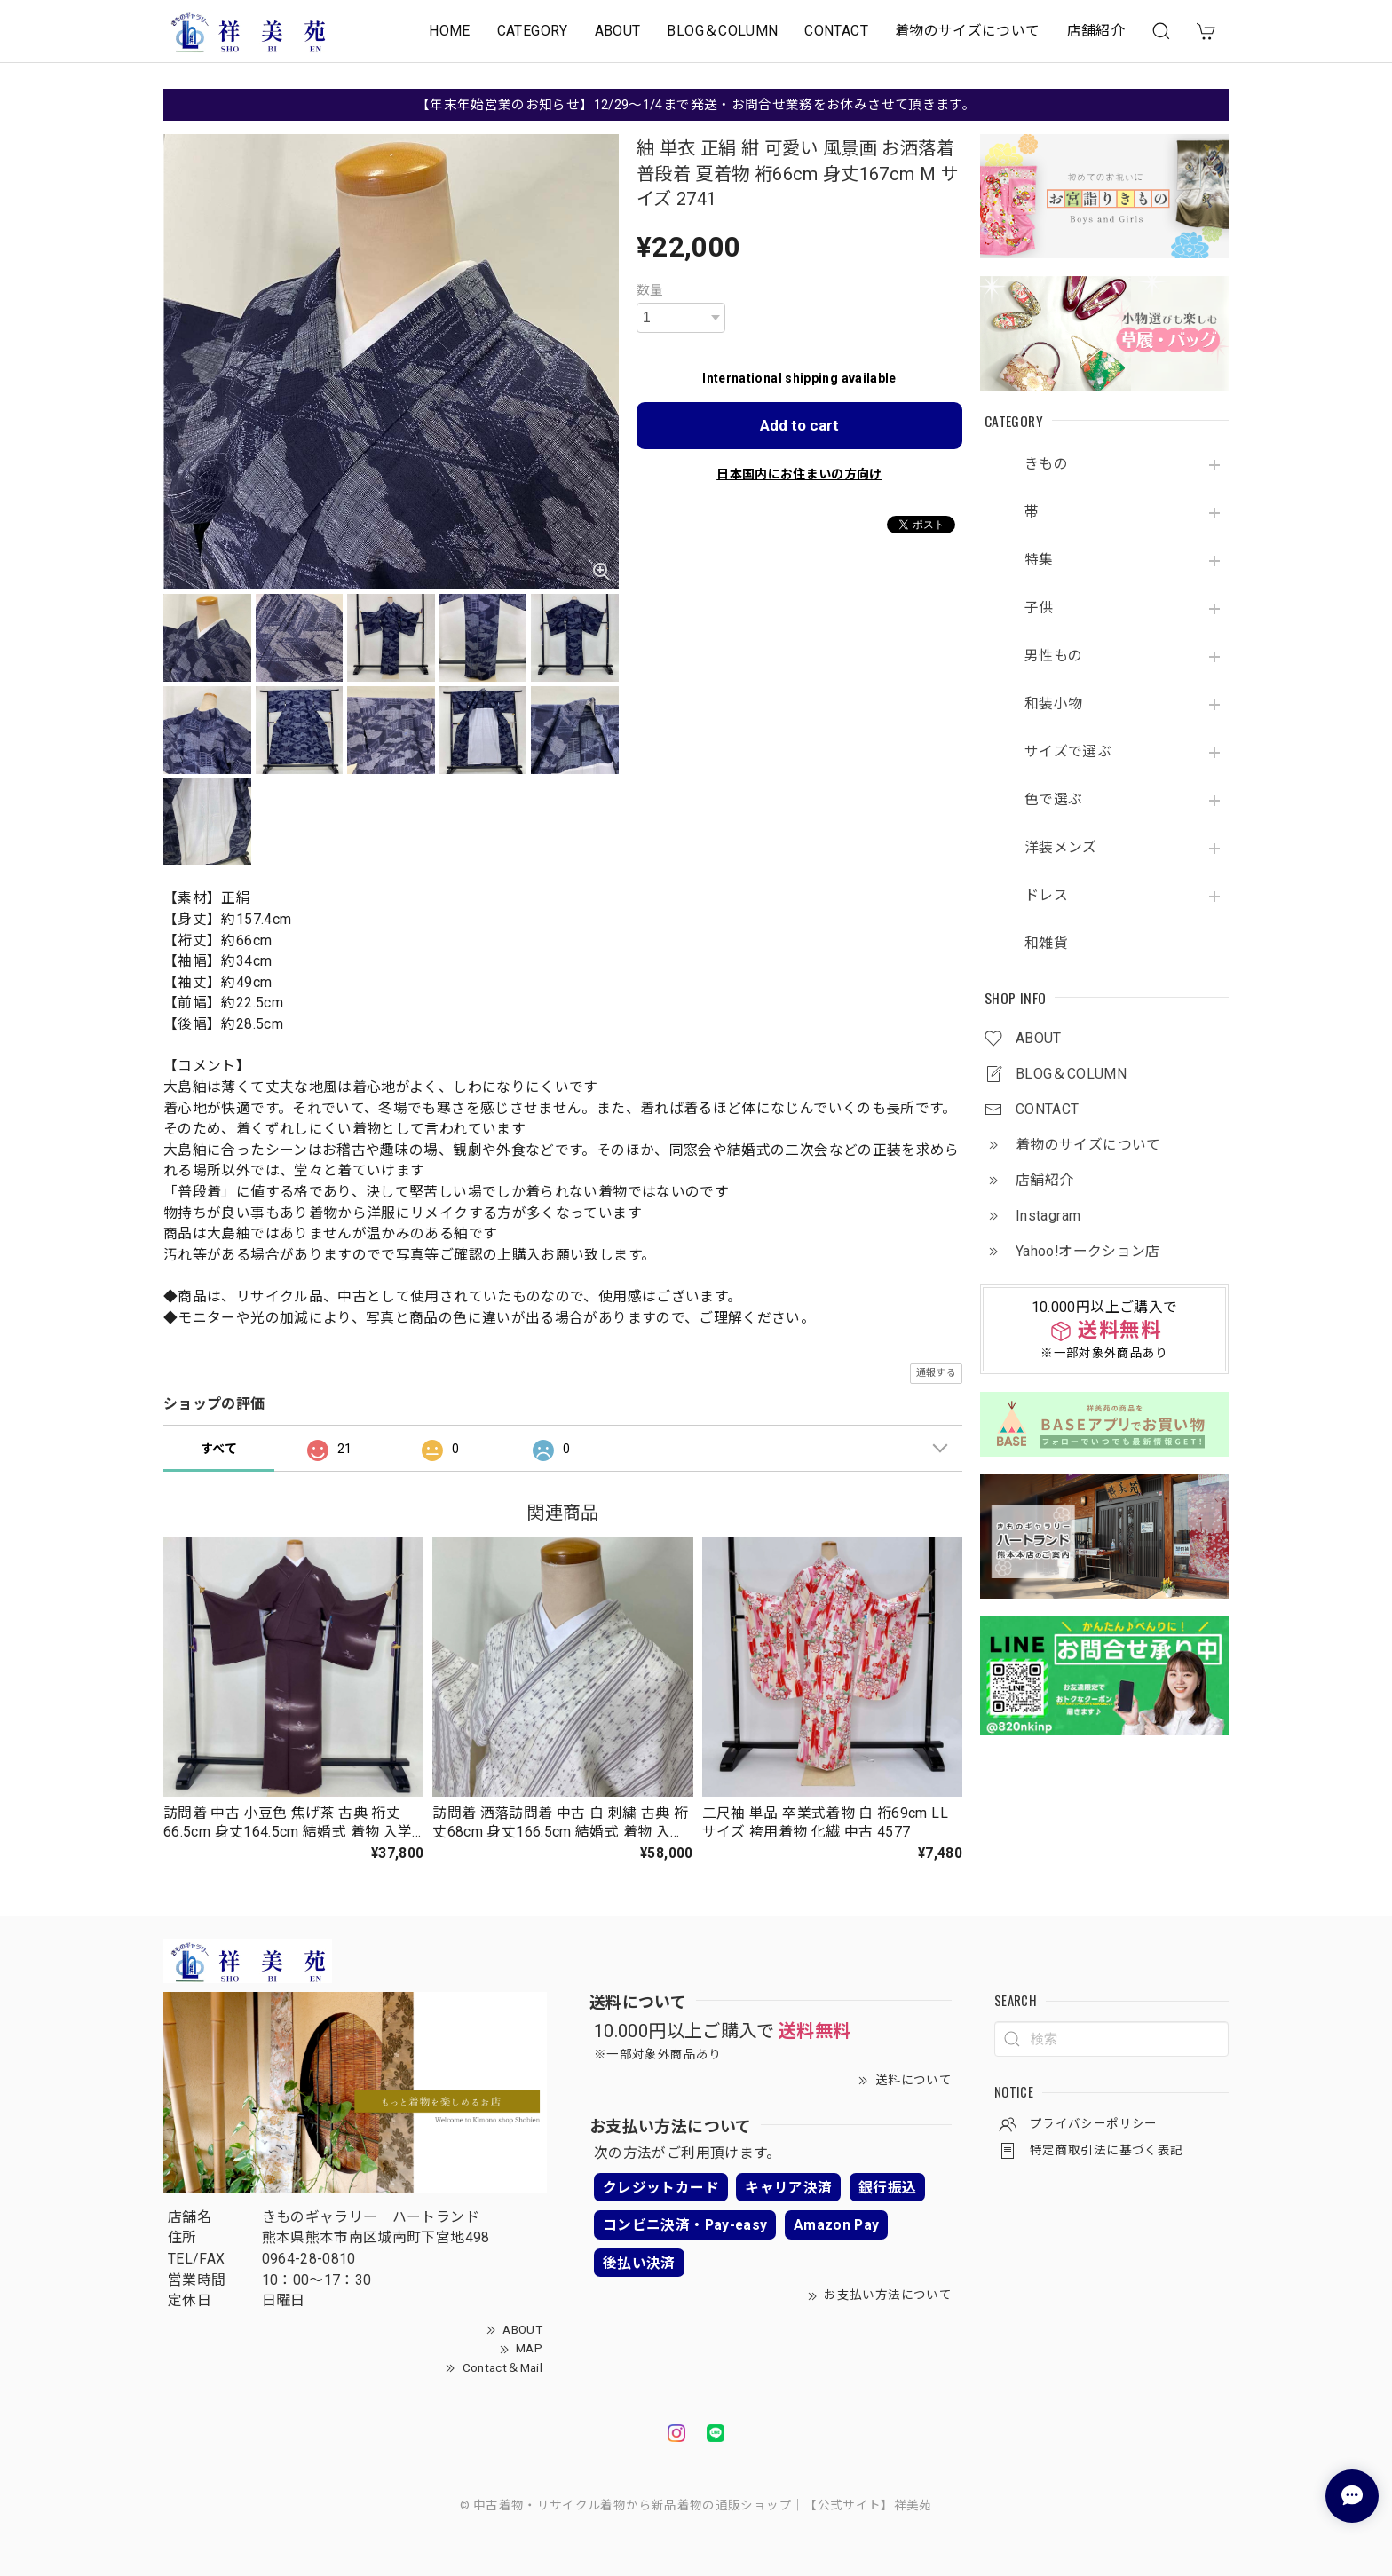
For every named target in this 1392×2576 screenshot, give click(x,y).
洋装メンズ (1060, 848)
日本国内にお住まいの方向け (799, 474)
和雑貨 (1046, 944)
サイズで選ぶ (1067, 752)
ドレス (1046, 896)
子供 (1039, 608)
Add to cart (799, 425)
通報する (936, 1373)
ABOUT (618, 30)
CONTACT (836, 30)
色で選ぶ (1053, 800)
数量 (650, 290)
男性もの (1053, 656)
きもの (1046, 464)
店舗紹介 (1096, 30)
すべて (219, 1449)
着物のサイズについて (967, 30)
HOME (449, 30)
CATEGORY (532, 30)
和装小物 (1053, 704)
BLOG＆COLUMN (722, 30)
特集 (1039, 560)
